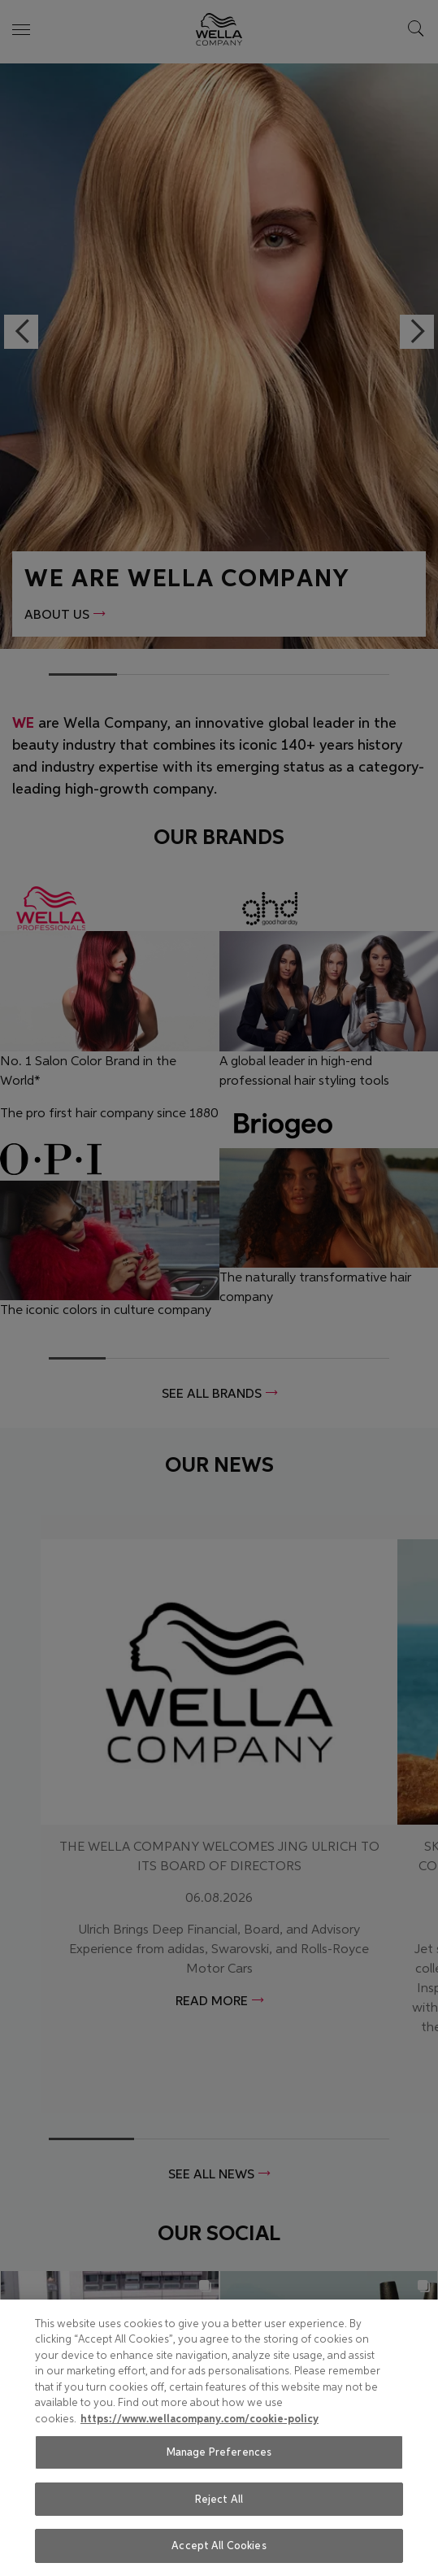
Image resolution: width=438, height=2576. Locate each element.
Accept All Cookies (218, 2545)
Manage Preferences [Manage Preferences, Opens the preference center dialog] (219, 2452)
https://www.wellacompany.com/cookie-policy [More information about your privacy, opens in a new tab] (199, 2419)
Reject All (219, 2499)
